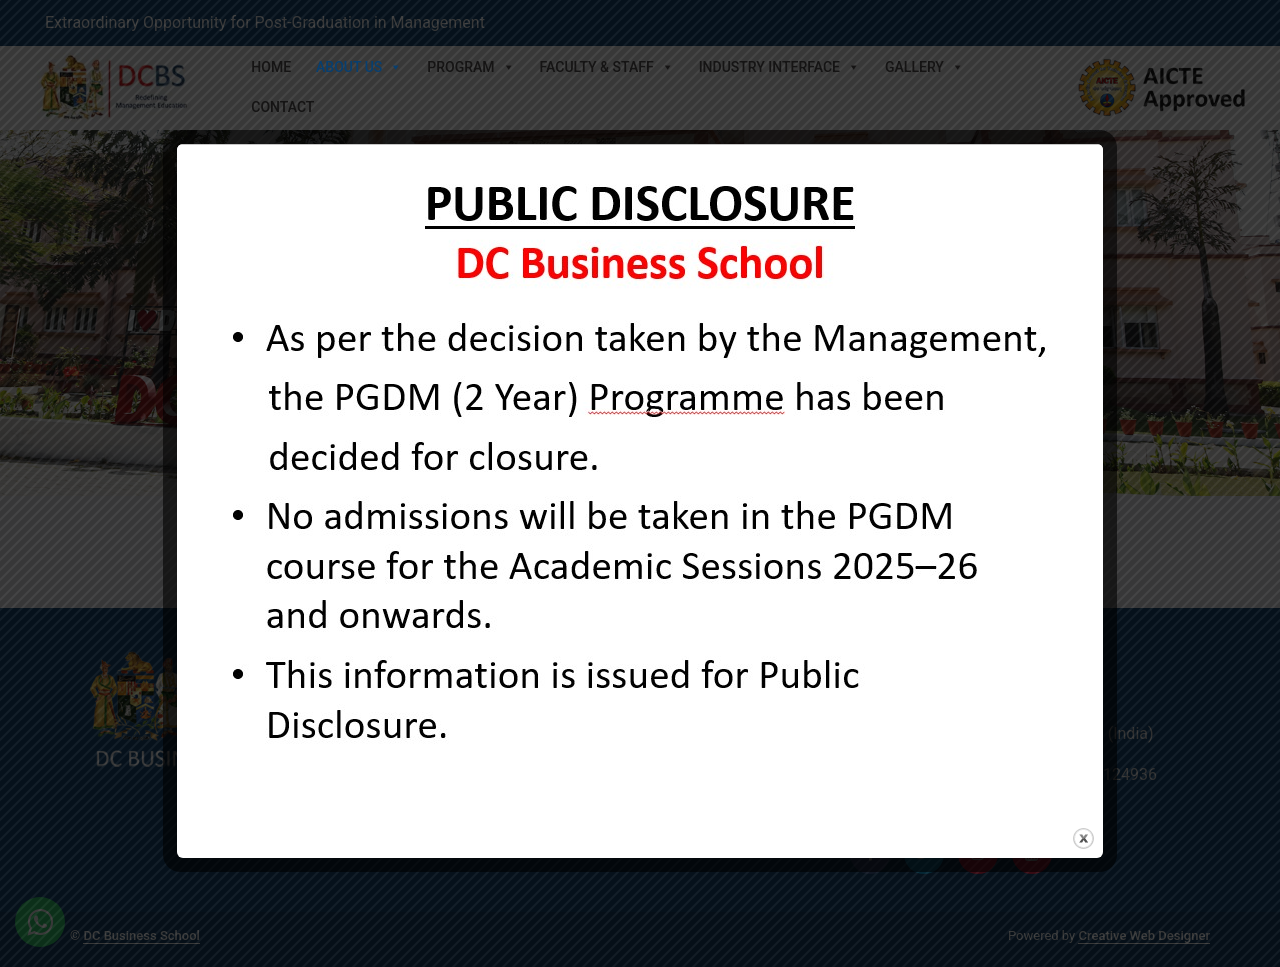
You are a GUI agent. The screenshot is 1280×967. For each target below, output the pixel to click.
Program (470, 67)
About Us (359, 67)
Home (271, 67)
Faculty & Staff (607, 67)
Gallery (924, 67)
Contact (282, 107)
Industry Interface (779, 67)
